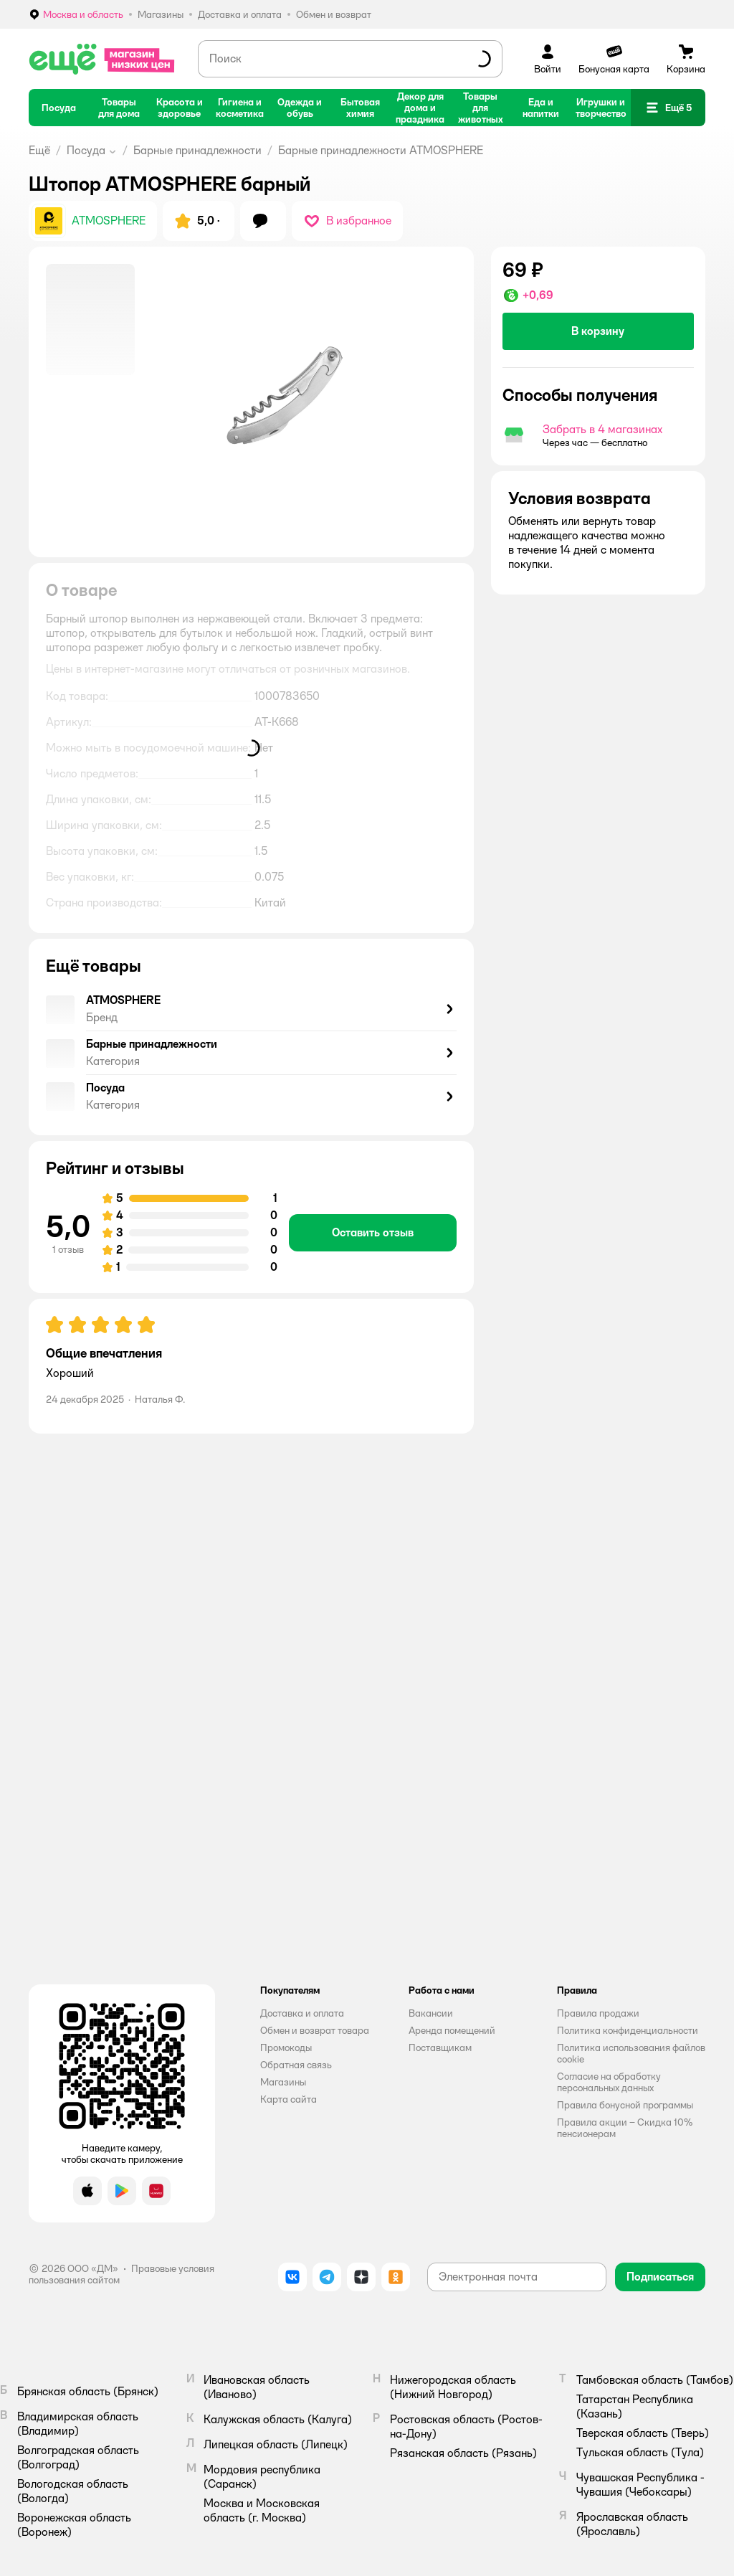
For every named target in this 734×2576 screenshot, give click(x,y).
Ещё (39, 150)
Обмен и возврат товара (314, 2030)
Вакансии (431, 2013)
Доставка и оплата (302, 2013)
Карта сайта (288, 2099)
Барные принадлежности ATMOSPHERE (380, 150)
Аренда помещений (452, 2030)
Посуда (86, 150)
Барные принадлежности (197, 150)
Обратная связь (296, 2064)
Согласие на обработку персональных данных (609, 2081)
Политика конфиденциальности (627, 2030)
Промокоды (286, 2047)
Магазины (283, 2082)
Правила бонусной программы (625, 2105)
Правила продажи (598, 2013)
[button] (668, 107)
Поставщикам (440, 2047)
